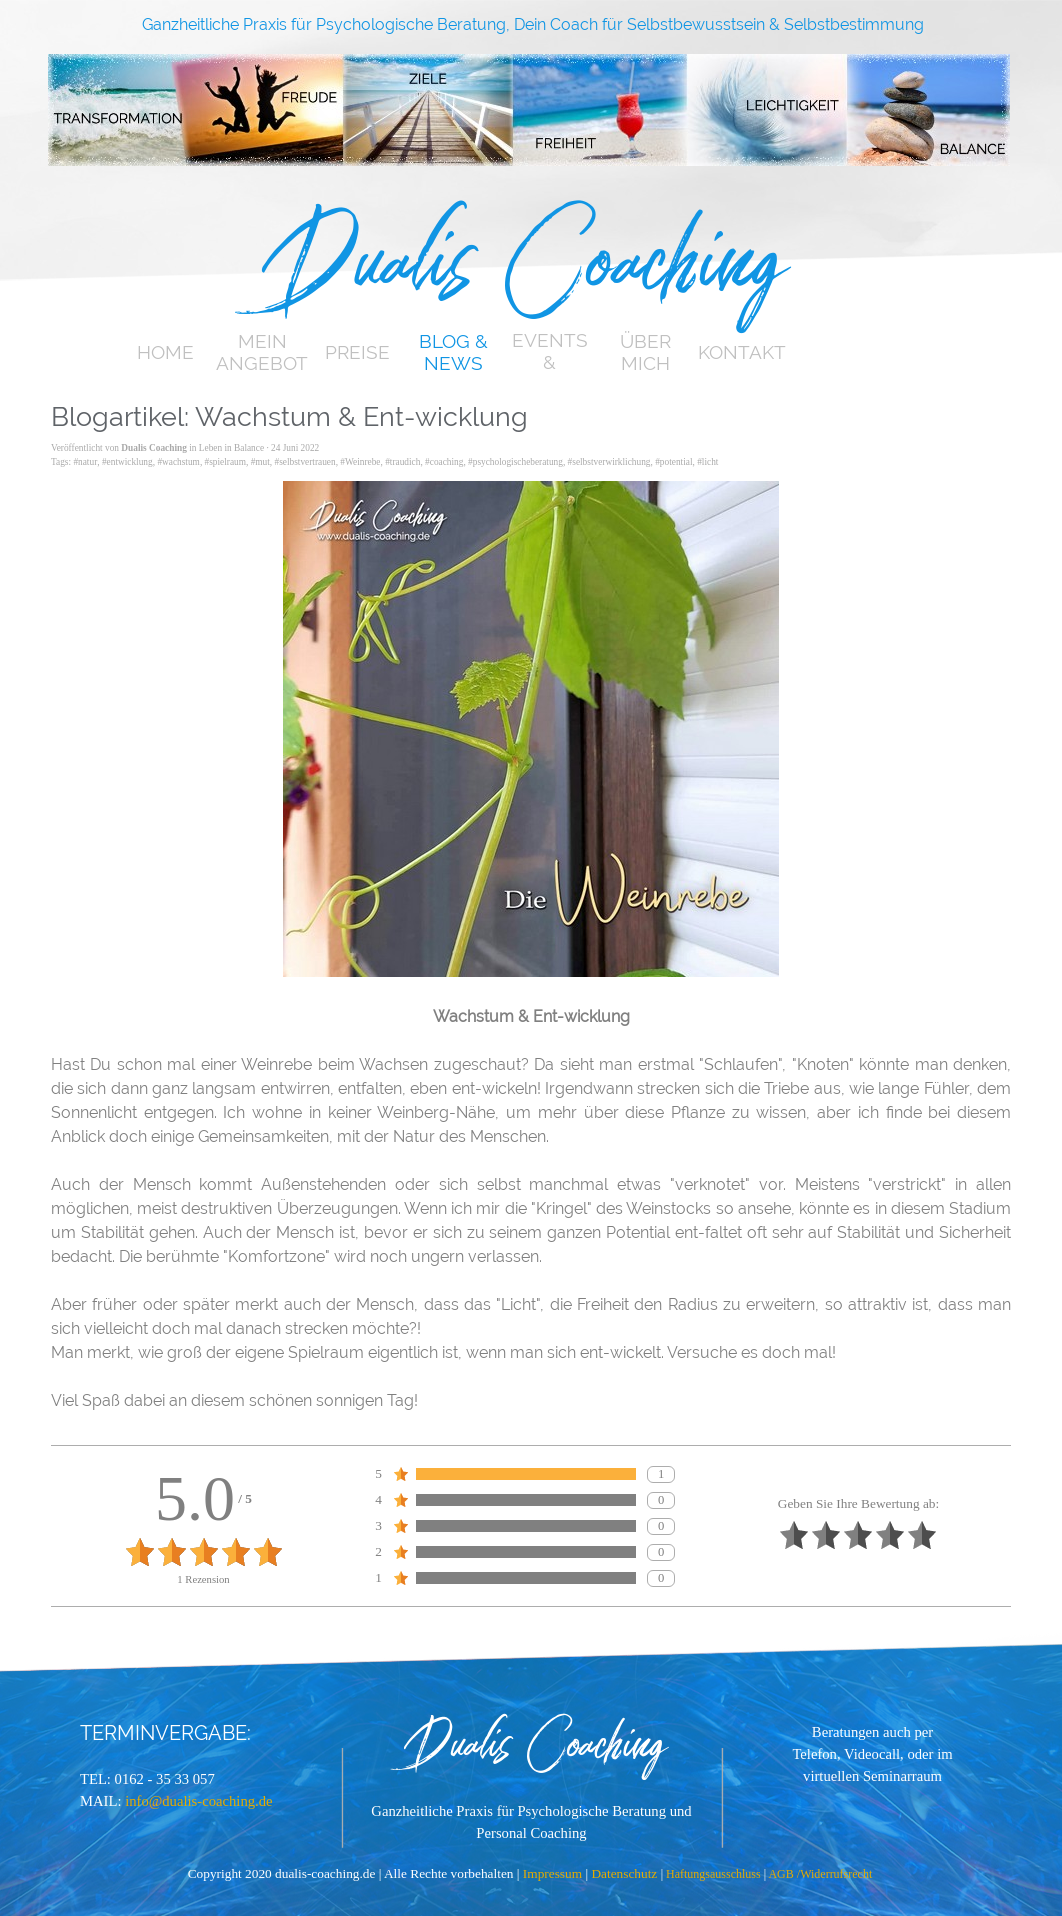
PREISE (357, 352)
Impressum (554, 1873)
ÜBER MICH (645, 352)
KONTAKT (742, 352)
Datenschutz (625, 1873)
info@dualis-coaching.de (198, 1801)
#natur (85, 462)
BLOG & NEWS (453, 352)
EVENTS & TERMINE (549, 362)
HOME (165, 352)
